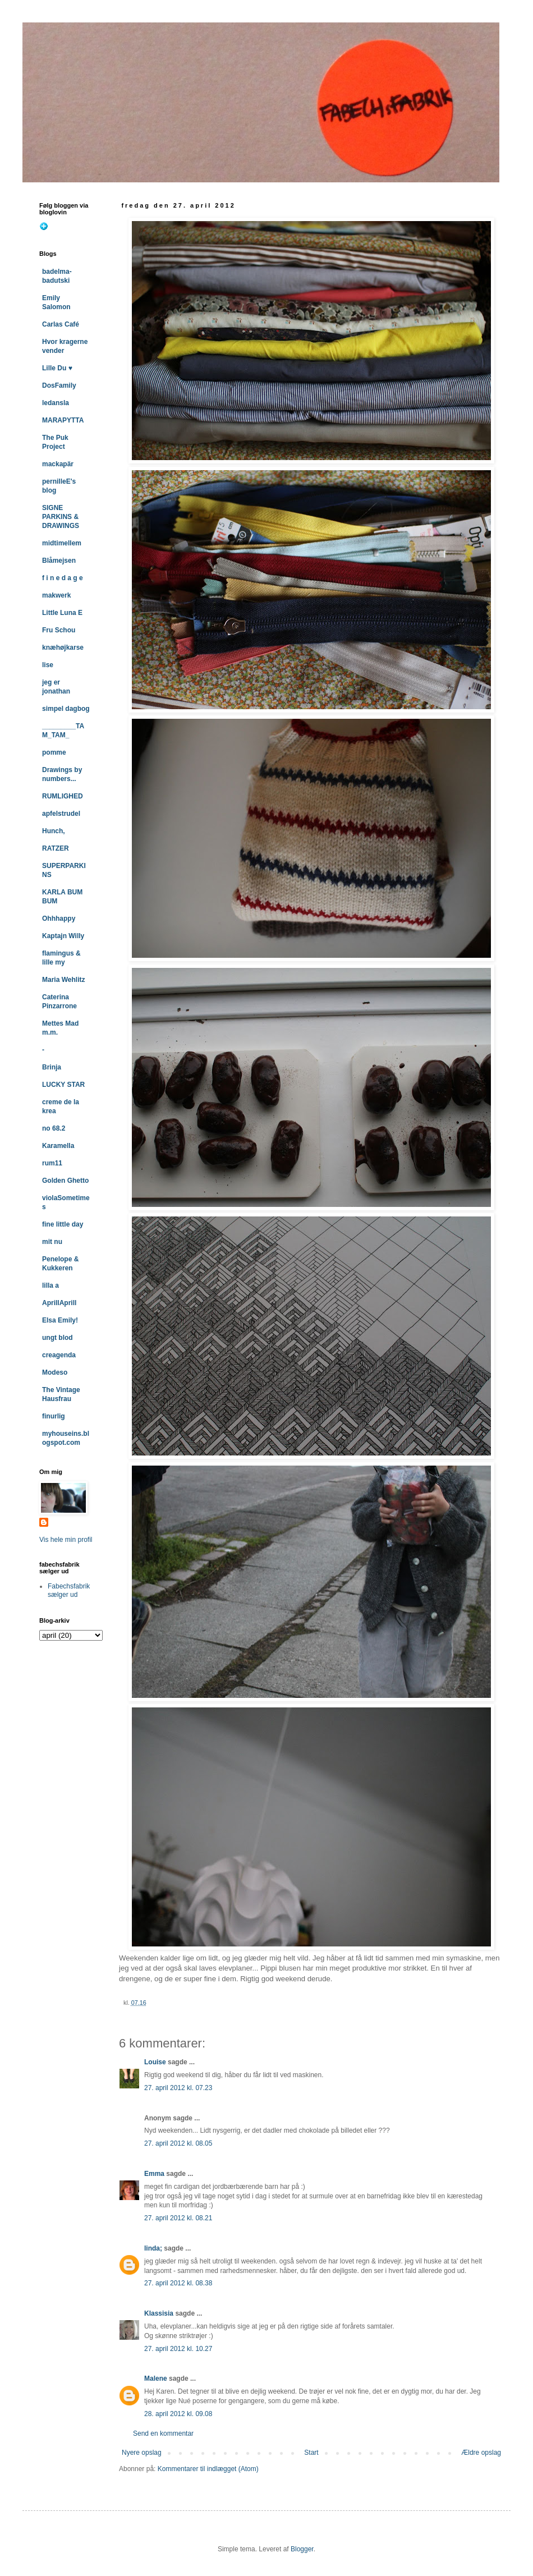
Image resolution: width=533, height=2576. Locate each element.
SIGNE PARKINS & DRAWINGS (60, 517)
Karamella (58, 1146)
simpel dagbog (66, 709)
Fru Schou (58, 630)
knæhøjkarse (63, 647)
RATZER (55, 848)
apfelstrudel (61, 814)
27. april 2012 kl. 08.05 (178, 2143)
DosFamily (59, 385)
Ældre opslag (481, 2452)
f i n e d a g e (62, 578)
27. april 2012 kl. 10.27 (178, 2349)
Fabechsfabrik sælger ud (69, 1590)
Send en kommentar (163, 2433)
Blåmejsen (59, 560)
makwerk (56, 595)
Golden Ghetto (65, 1180)
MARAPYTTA (63, 420)
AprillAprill (59, 1303)
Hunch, (53, 831)
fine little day (62, 1224)
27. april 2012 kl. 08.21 (178, 2218)
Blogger (302, 2549)
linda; (153, 2248)
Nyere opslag (142, 2452)
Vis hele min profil (66, 1540)
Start (311, 2452)
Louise (155, 2062)
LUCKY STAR (63, 1085)
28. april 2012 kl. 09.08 (178, 2414)
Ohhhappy (58, 918)
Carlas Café (60, 324)
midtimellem (61, 543)
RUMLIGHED (62, 796)
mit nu (52, 1242)
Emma (154, 2174)
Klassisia (158, 2313)
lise (47, 665)
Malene (155, 2378)
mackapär (57, 464)
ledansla (55, 403)
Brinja (51, 1067)
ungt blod (57, 1338)
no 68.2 (53, 1128)
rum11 (52, 1163)
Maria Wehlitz (63, 980)
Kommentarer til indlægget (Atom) (208, 2469)
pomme (54, 752)
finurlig (53, 1416)
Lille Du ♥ (57, 368)
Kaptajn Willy (63, 936)
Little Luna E (62, 613)
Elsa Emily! (60, 1320)
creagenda (59, 1355)
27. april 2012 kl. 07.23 (178, 2088)
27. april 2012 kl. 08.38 (178, 2283)
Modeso (54, 1372)
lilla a (50, 1285)
